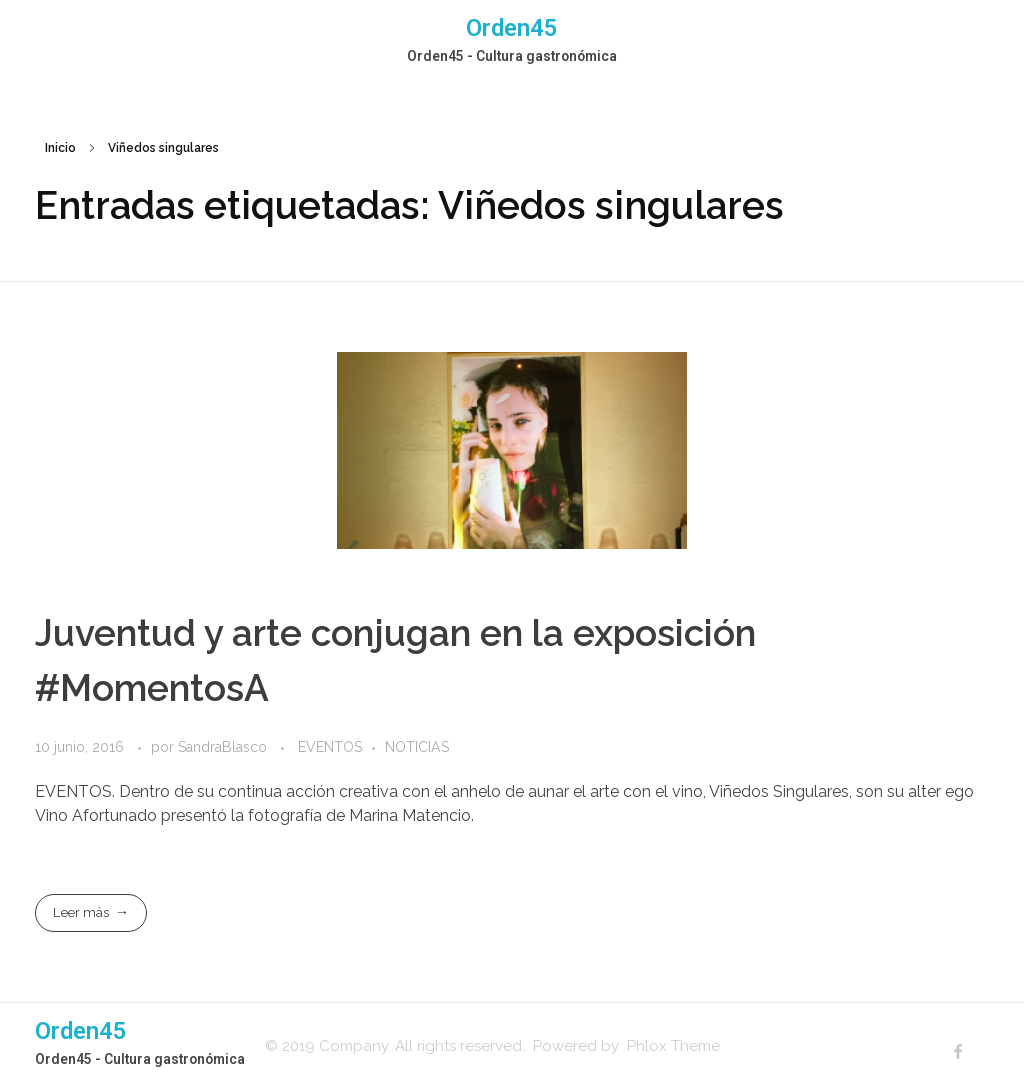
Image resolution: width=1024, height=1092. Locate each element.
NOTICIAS (417, 747)
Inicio (60, 148)
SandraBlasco (224, 747)
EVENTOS (330, 747)
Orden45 (512, 28)
